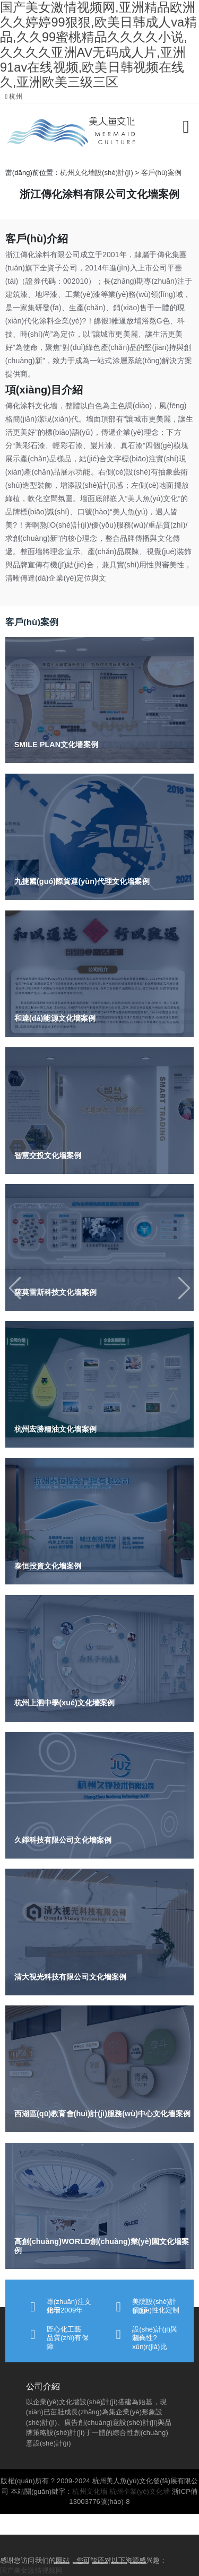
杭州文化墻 (89, 2491)
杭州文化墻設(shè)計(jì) (96, 173)
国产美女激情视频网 (31, 2570)
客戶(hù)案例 (161, 173)
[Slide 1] (62, 2563)
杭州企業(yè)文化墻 (139, 2491)
